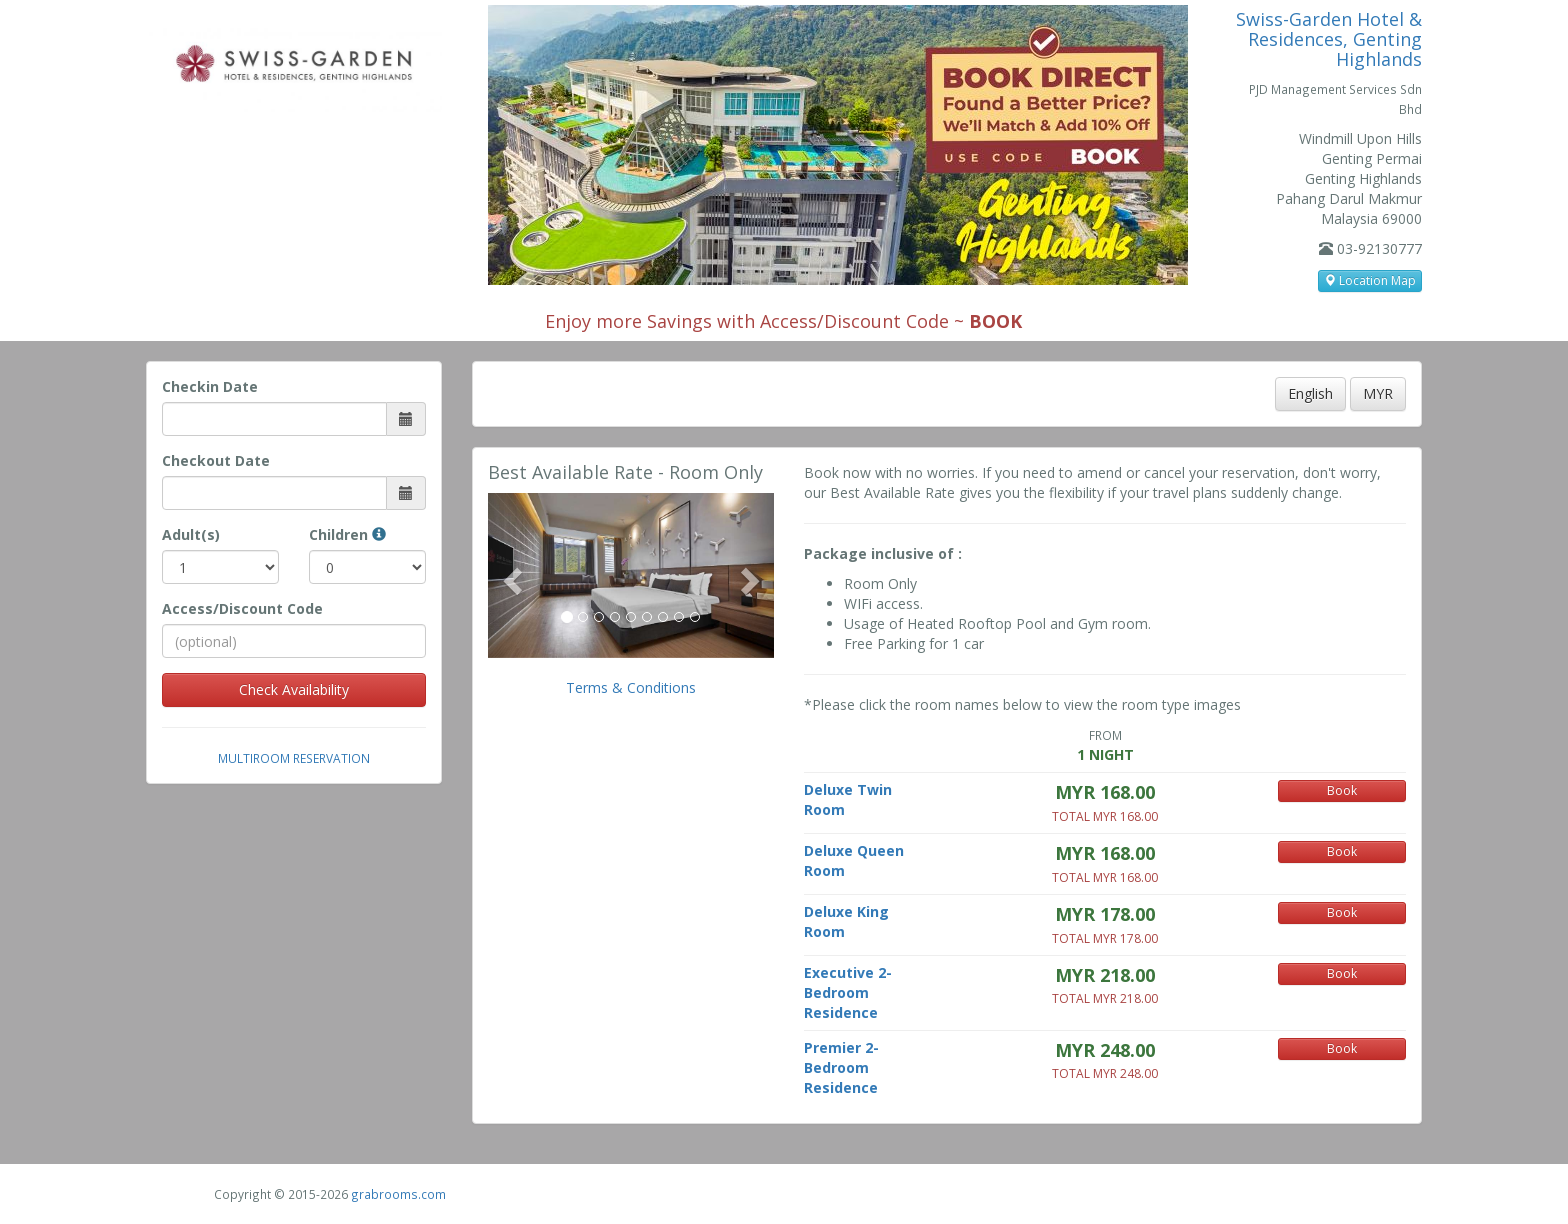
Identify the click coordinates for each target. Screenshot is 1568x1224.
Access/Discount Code (242, 608)
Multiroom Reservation (294, 758)
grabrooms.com (398, 1194)
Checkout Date (216, 460)
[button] (509, 575)
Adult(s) (191, 534)
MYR (1378, 393)
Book (1342, 790)
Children (347, 534)
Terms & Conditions (631, 687)
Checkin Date (210, 386)
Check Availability (294, 689)
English (1310, 393)
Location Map (1370, 280)
